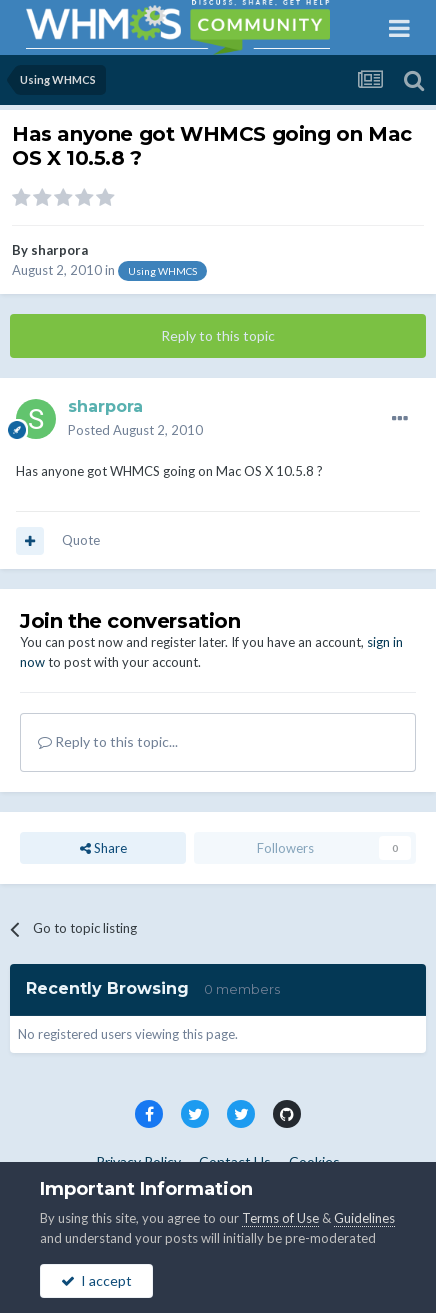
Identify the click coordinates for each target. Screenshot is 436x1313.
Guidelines (364, 1218)
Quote (81, 540)
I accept (96, 1280)
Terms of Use (280, 1218)
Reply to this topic (218, 335)
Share (103, 848)
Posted (135, 430)
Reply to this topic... (108, 741)
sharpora (59, 250)
